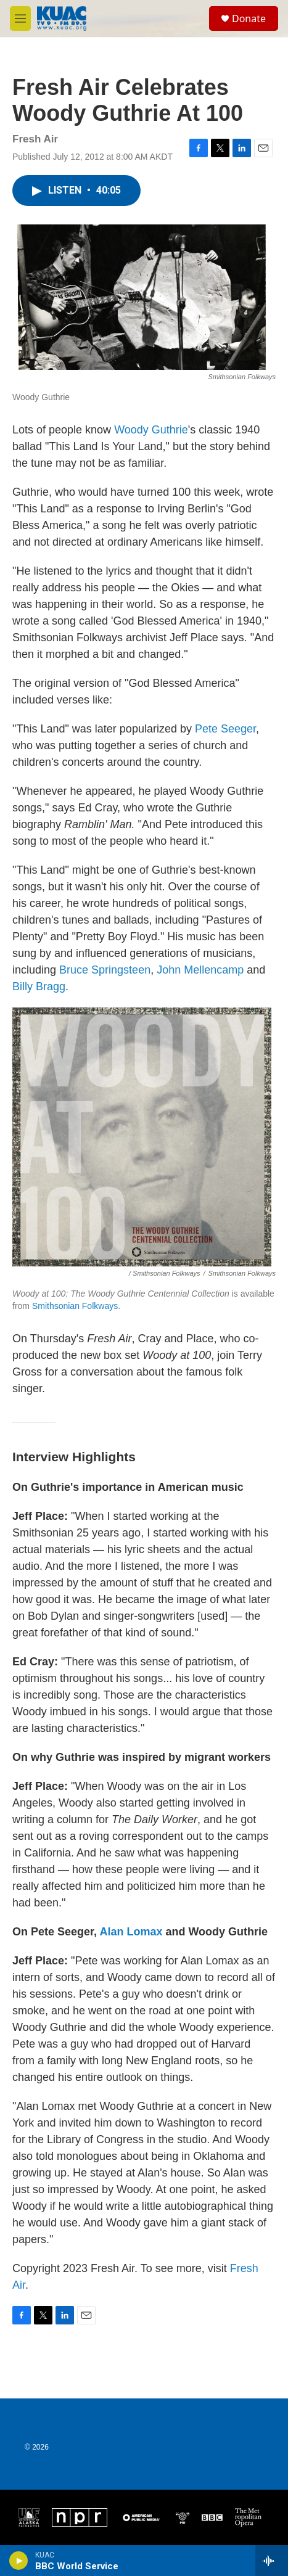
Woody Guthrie (151, 430)
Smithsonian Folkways (75, 1306)
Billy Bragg (38, 986)
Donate (249, 18)
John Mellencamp (200, 970)
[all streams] (271, 2560)
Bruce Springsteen (104, 970)
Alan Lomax (130, 1932)
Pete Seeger (225, 729)
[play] (19, 2560)
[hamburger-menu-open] (20, 18)
